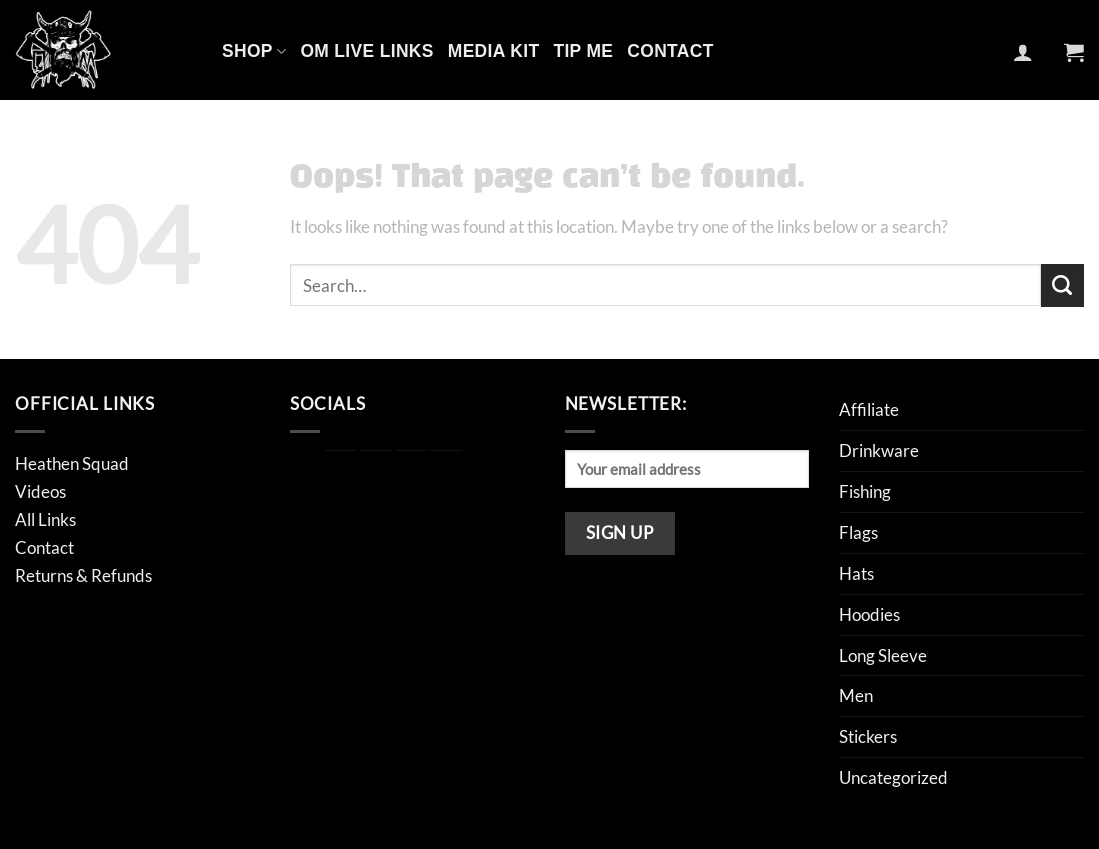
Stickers (868, 736)
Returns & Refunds (83, 575)
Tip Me (583, 51)
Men (856, 695)
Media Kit (494, 51)
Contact (670, 51)
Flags (858, 532)
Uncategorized (893, 777)
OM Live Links (366, 51)
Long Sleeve (883, 655)
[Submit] (1062, 285)
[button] (1023, 52)
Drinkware (879, 450)
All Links (45, 519)
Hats (856, 573)
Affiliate (869, 409)
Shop (254, 51)
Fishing (865, 491)
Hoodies (869, 614)
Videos (40, 491)
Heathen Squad (72, 463)
